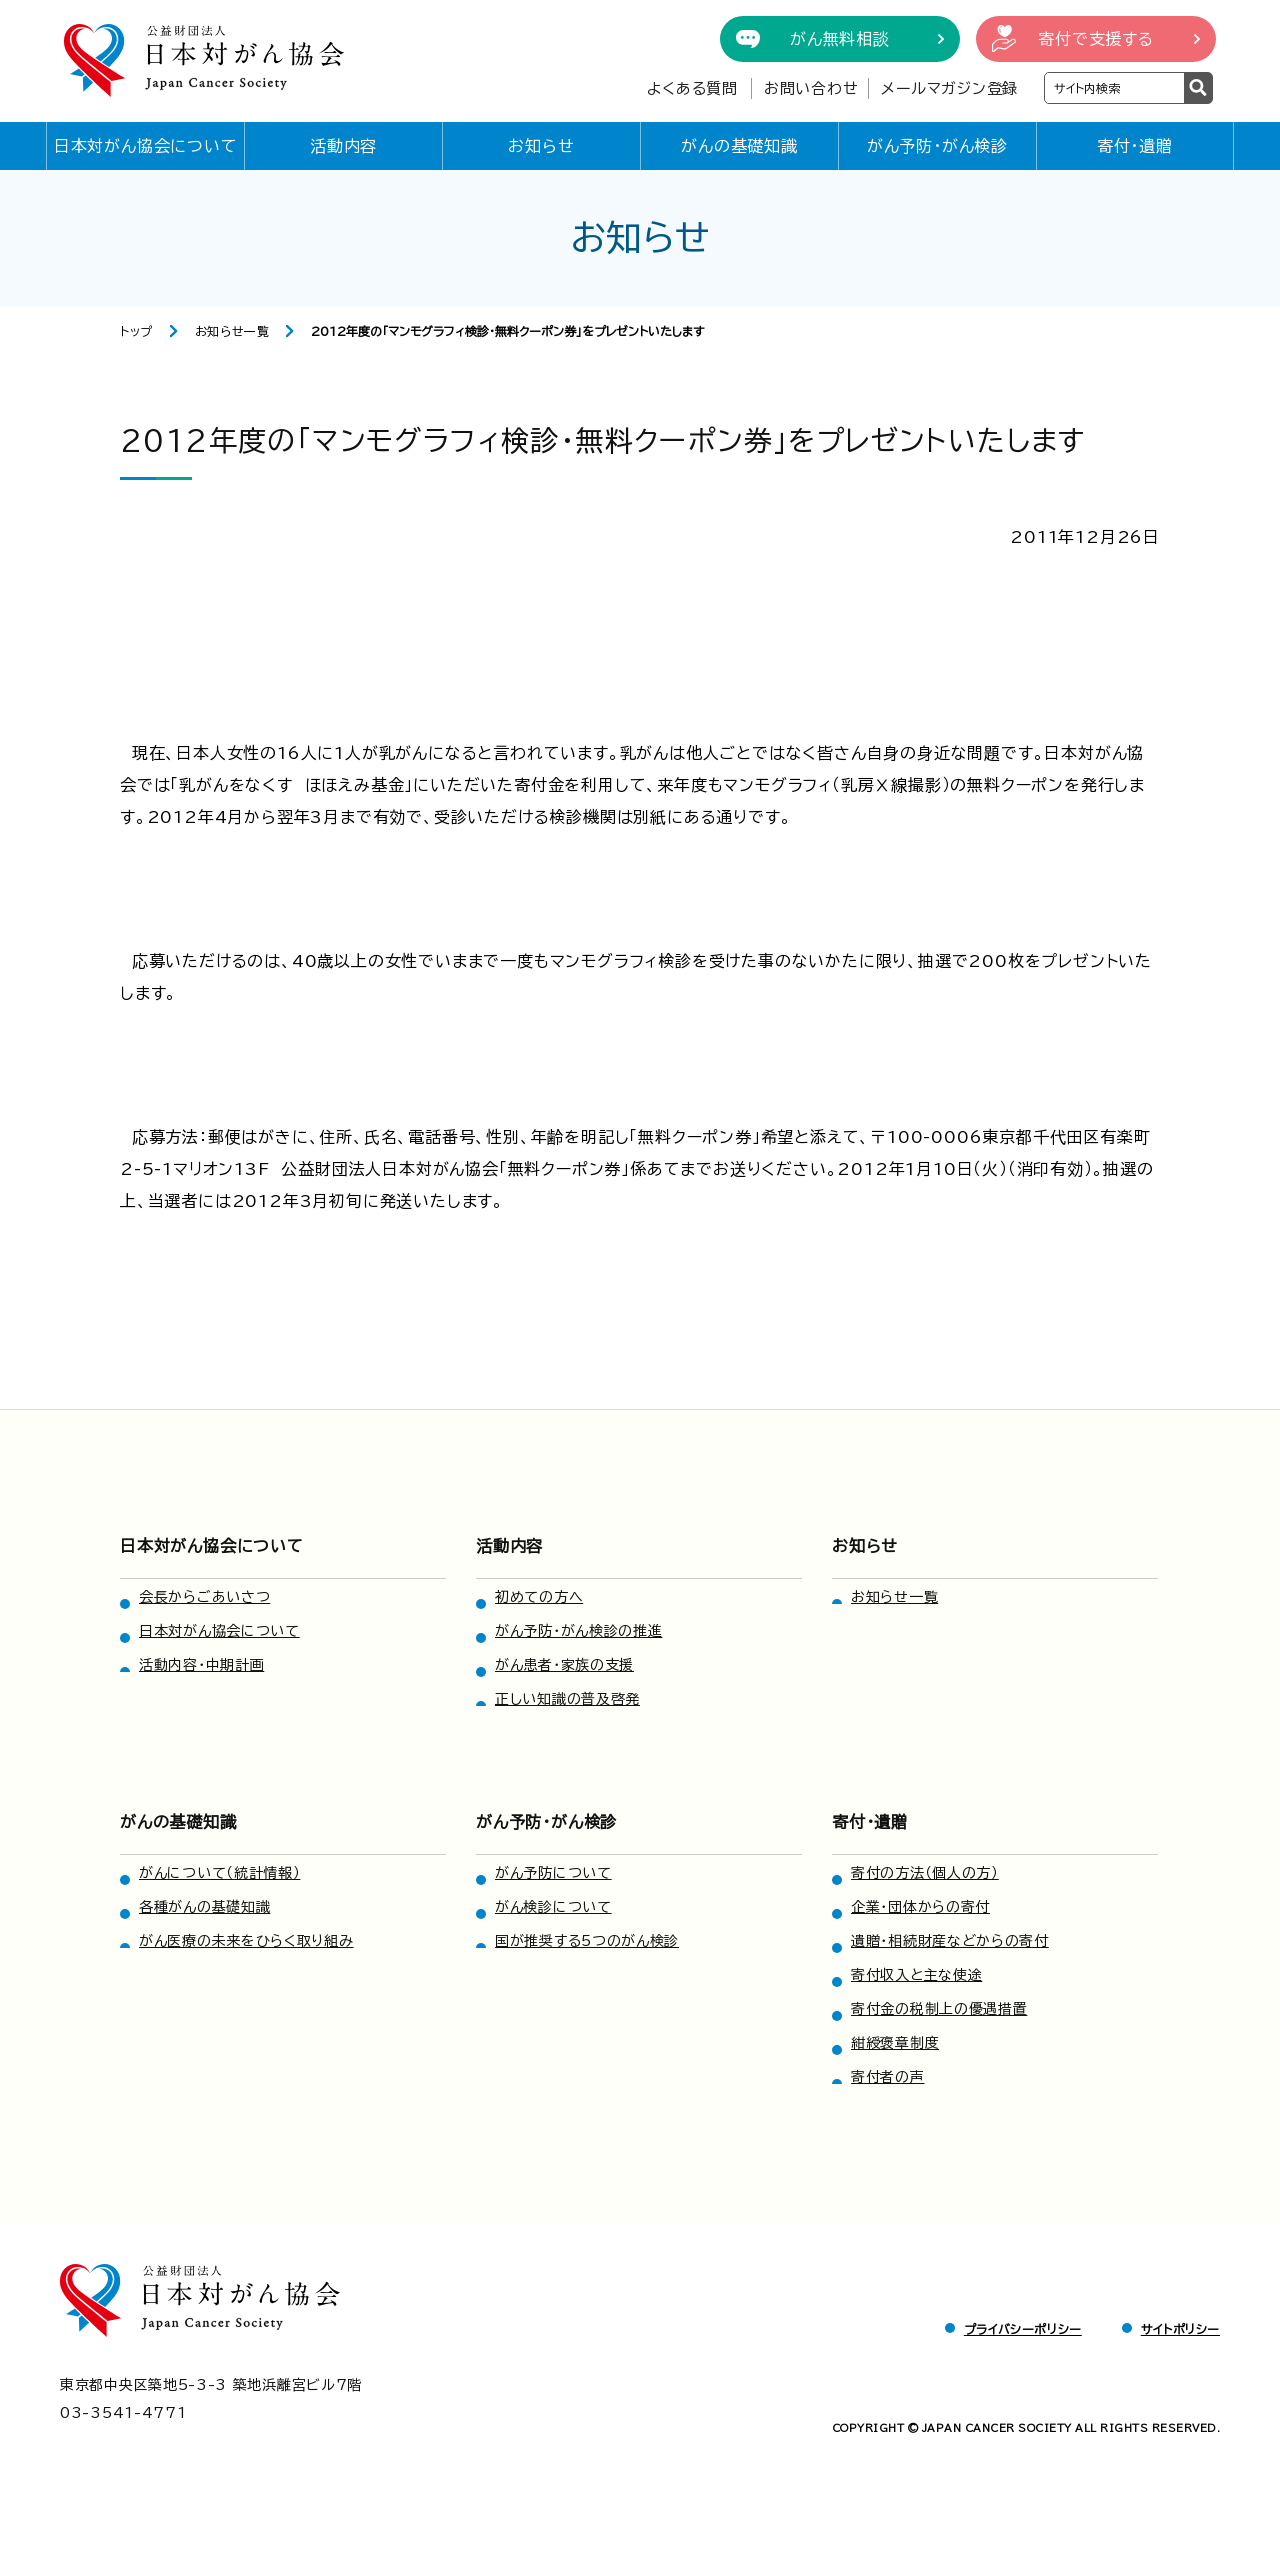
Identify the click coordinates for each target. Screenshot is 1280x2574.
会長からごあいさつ (204, 1597)
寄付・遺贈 (1135, 146)
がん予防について (553, 1873)
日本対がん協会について (146, 146)
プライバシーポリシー (1023, 2329)
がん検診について (553, 1907)
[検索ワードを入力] (1114, 88)
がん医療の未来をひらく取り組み (246, 1941)
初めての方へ (539, 1597)
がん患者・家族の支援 (564, 1665)
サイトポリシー (1180, 2329)
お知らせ (541, 146)
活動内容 (343, 146)
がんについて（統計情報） (219, 1873)
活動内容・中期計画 (201, 1665)
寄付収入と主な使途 (916, 1975)
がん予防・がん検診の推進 (578, 1631)
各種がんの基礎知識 (204, 1907)
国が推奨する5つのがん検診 (587, 1941)
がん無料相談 (840, 39)
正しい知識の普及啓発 (567, 1699)
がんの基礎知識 (739, 146)
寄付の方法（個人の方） (925, 1873)
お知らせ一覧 (232, 331)
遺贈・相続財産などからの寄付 (950, 1941)
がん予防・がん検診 (937, 146)
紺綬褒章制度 (895, 2043)
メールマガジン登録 (949, 88)
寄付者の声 (888, 2077)
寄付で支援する (1096, 39)
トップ (136, 331)
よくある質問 (692, 88)
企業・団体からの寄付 (920, 1907)
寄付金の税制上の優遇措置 (939, 2009)
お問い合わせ (811, 88)
